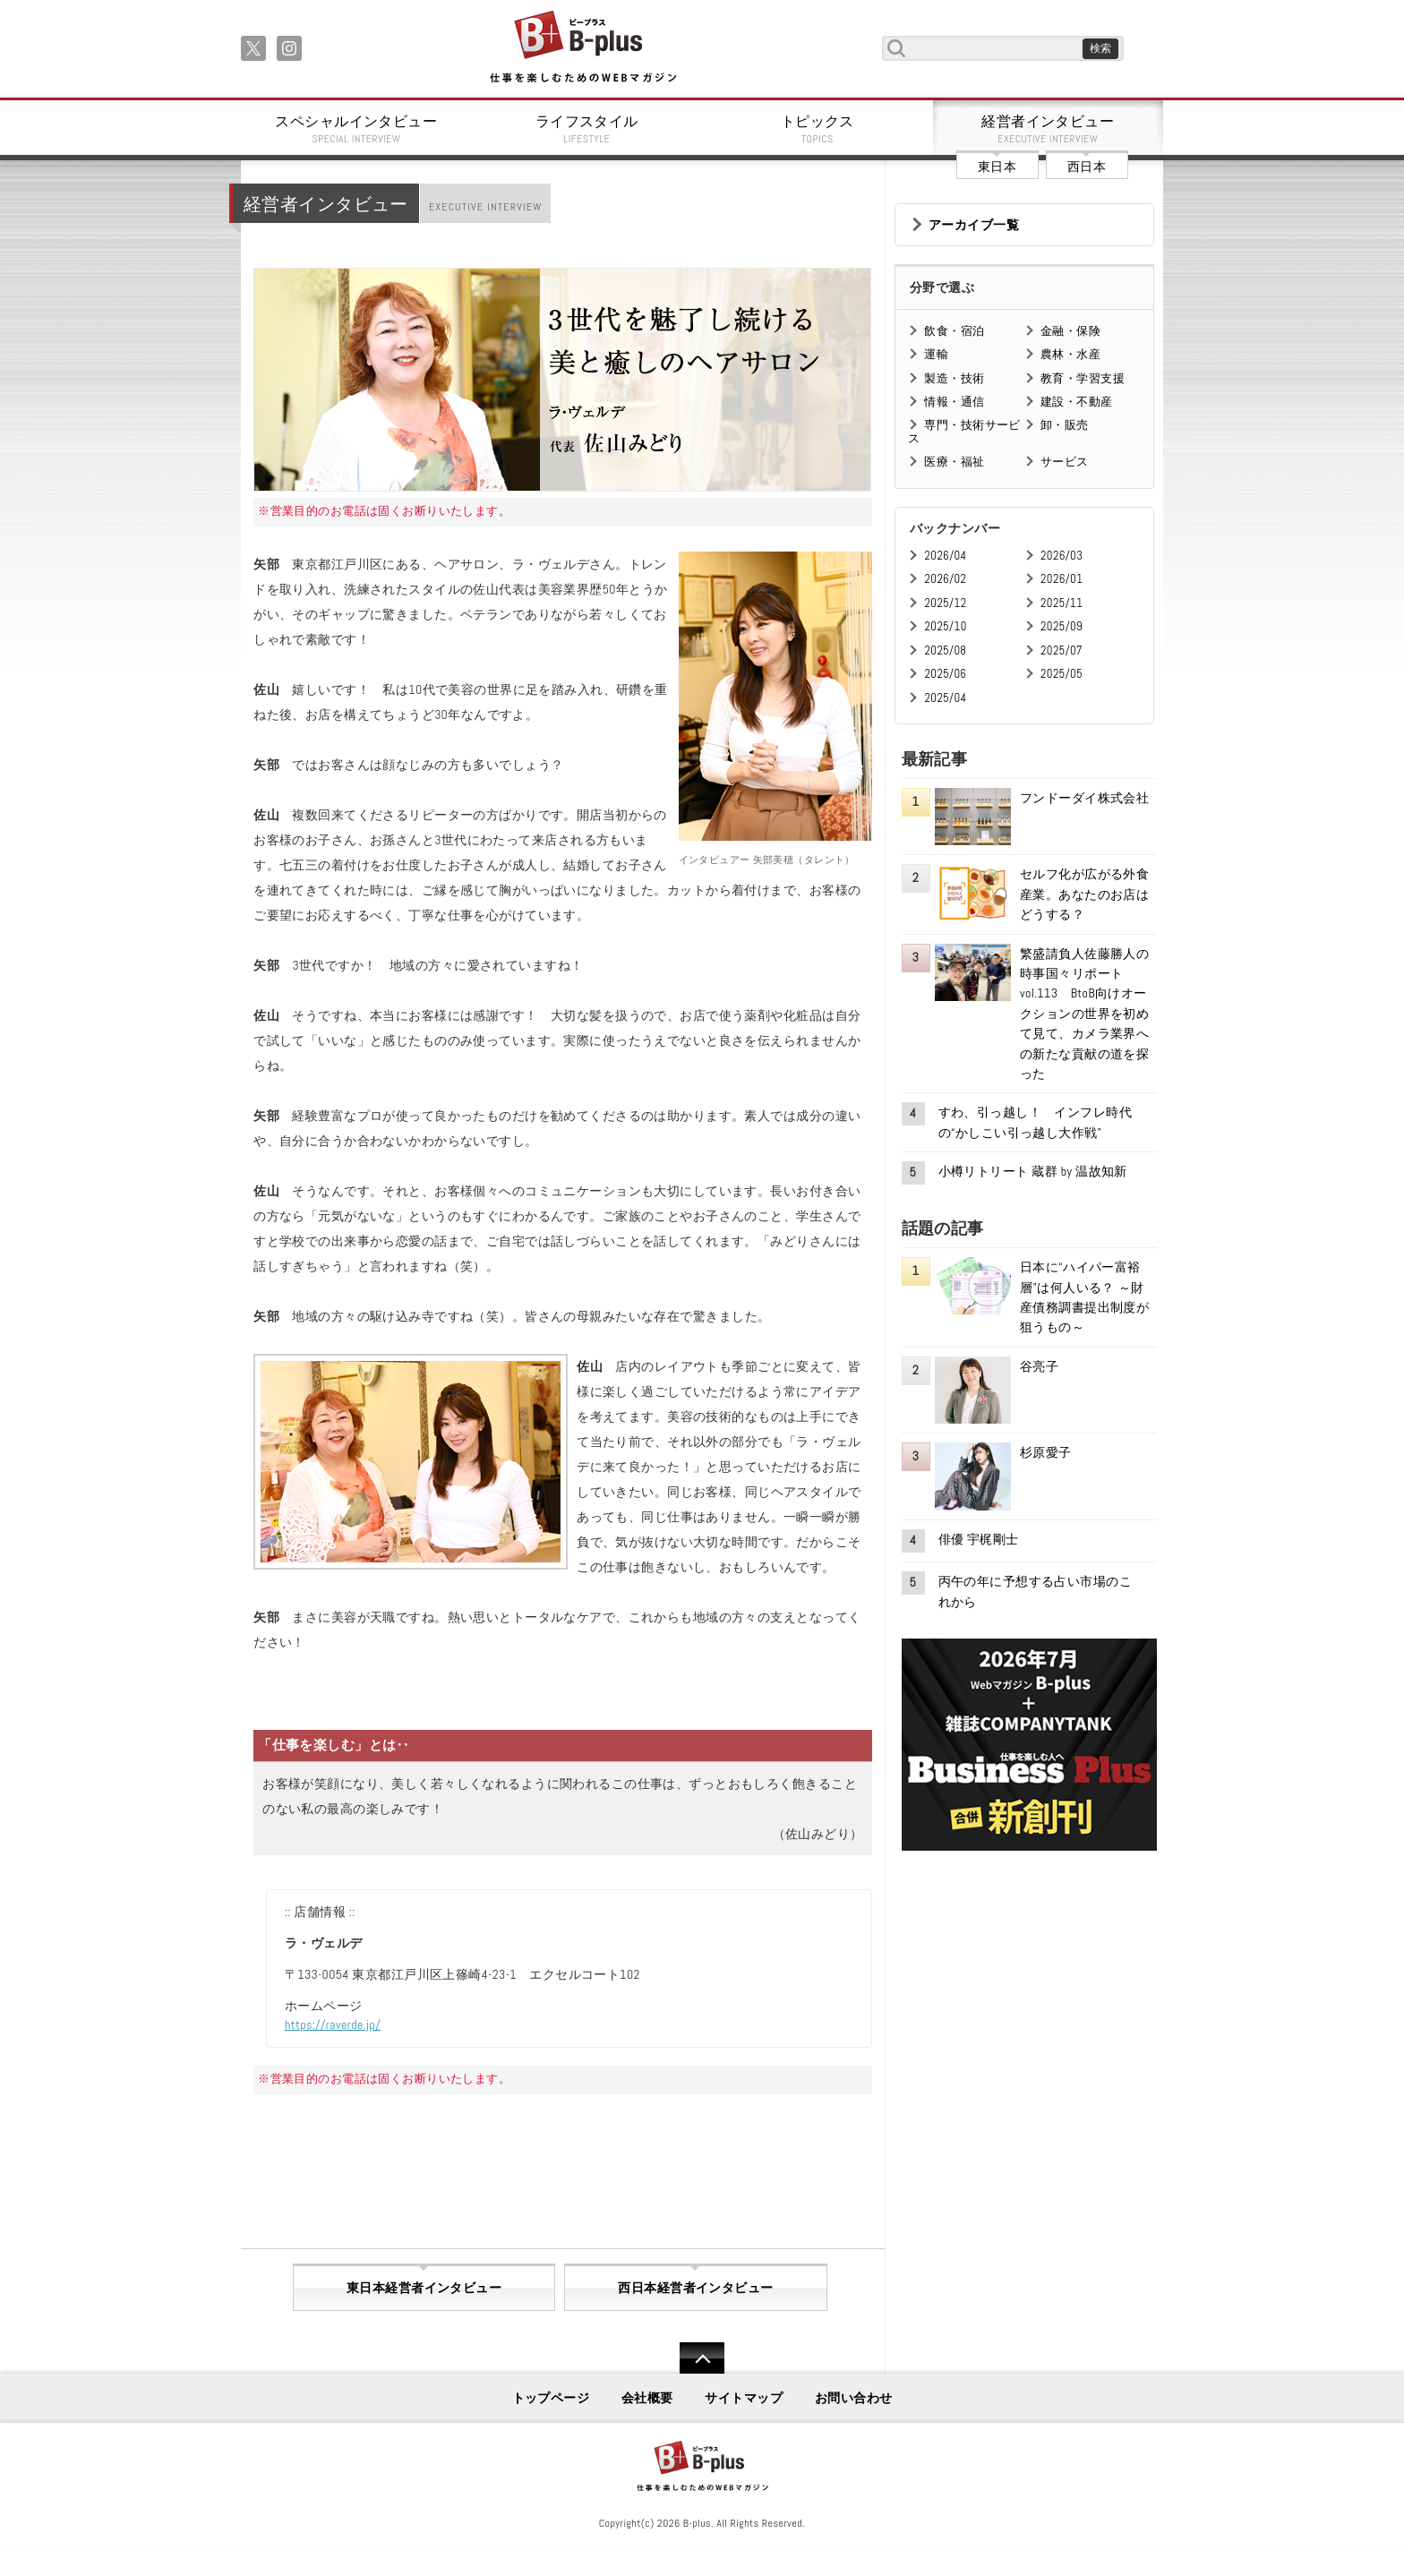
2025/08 (945, 650)
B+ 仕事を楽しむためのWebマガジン (582, 48)
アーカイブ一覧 (974, 225)
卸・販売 (1064, 424)
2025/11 (1061, 603)
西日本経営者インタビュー (695, 2288)
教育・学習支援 (1082, 378)
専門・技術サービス (964, 431)
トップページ (551, 2398)
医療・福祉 (954, 461)
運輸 (936, 354)
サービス (1064, 461)
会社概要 (647, 2398)
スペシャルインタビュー (356, 129)
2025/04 (945, 698)
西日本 (1086, 166)
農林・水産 (1070, 354)
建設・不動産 (1076, 401)
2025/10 (945, 626)
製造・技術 (954, 378)
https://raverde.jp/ (333, 2024)
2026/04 (945, 555)
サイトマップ (744, 2398)
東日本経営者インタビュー (424, 2288)
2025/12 (945, 603)
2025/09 (1061, 626)
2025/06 (945, 673)
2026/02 (945, 578)
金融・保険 (1070, 330)
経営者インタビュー (1048, 129)
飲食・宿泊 (954, 330)
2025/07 (1061, 650)
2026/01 (1061, 578)
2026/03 (1061, 555)
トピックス (817, 129)
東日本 (997, 166)
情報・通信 (954, 401)
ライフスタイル (587, 129)
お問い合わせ (854, 2398)
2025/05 (1061, 673)
